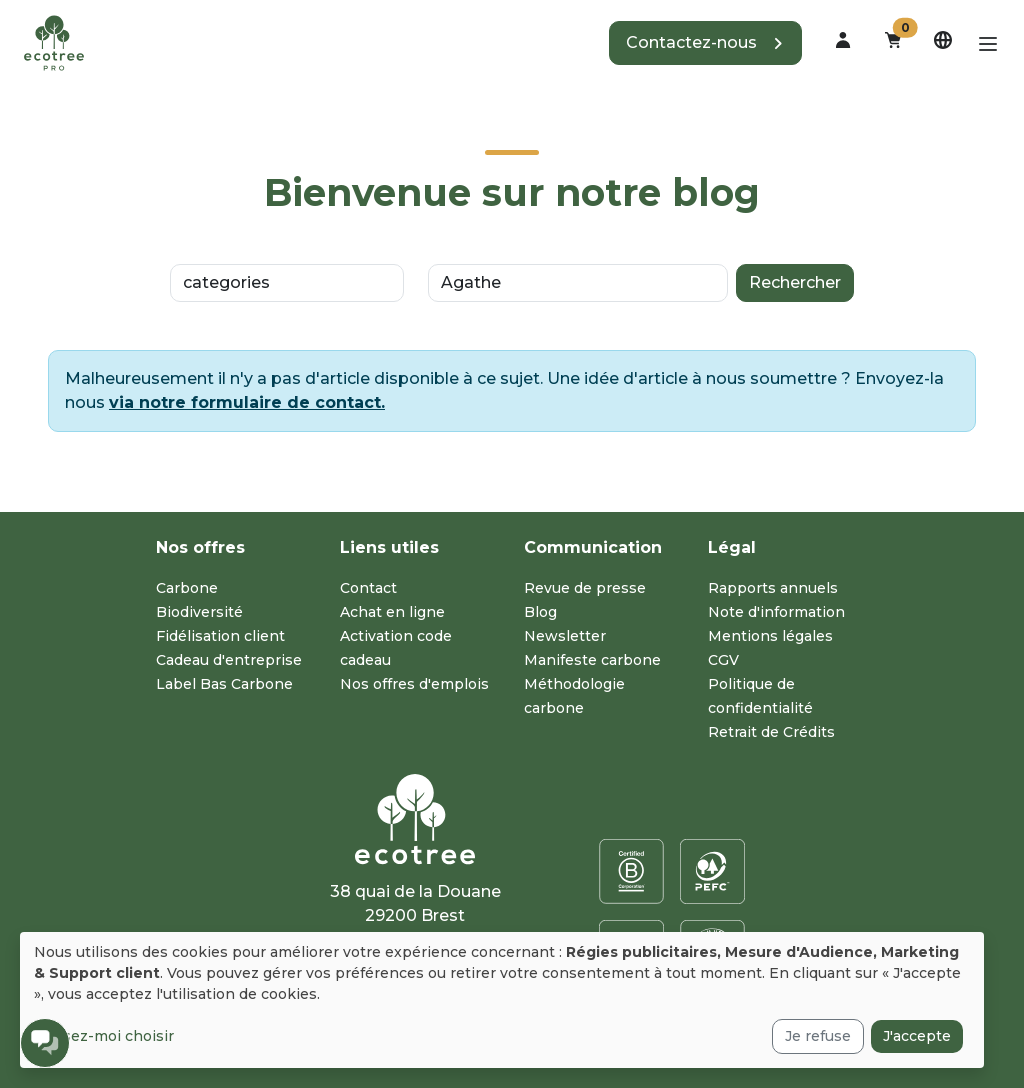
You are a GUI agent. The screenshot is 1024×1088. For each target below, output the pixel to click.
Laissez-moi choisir (104, 1036)
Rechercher (795, 282)
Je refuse (818, 1036)
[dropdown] (843, 40)
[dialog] (502, 1000)
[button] (705, 43)
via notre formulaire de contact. (247, 402)
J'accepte (917, 1036)
